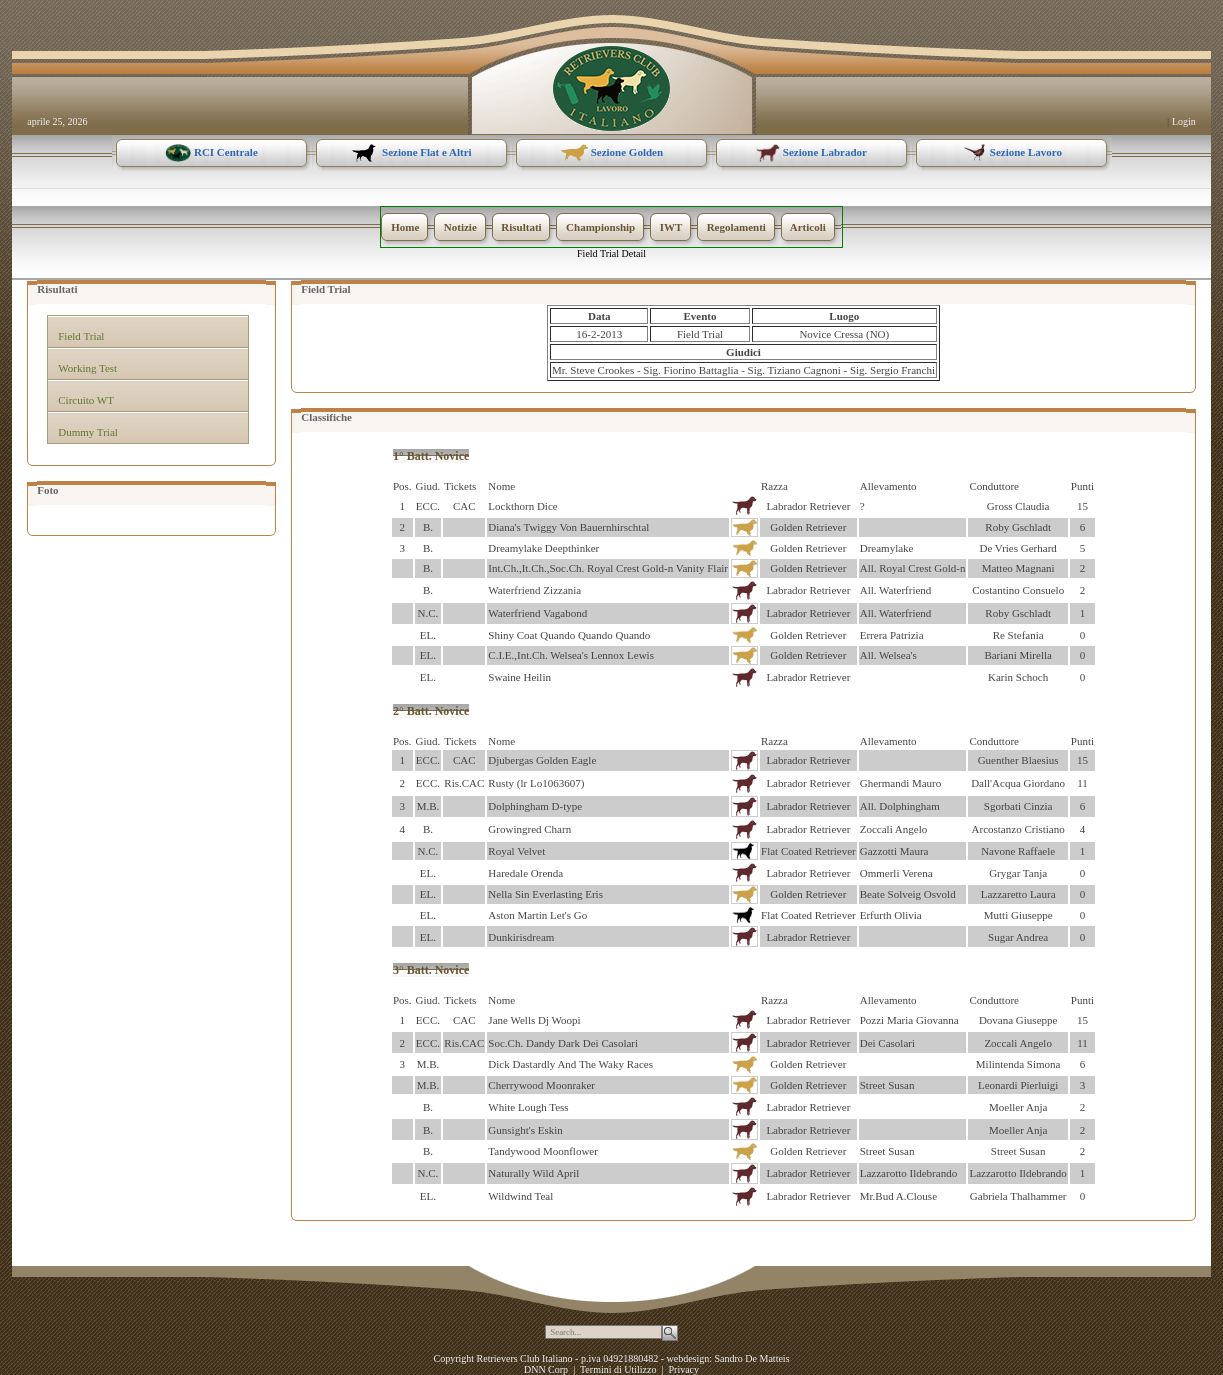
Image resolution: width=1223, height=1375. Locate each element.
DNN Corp (546, 1369)
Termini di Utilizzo (618, 1369)
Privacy (683, 1369)
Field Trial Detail (611, 253)
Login (1184, 121)
